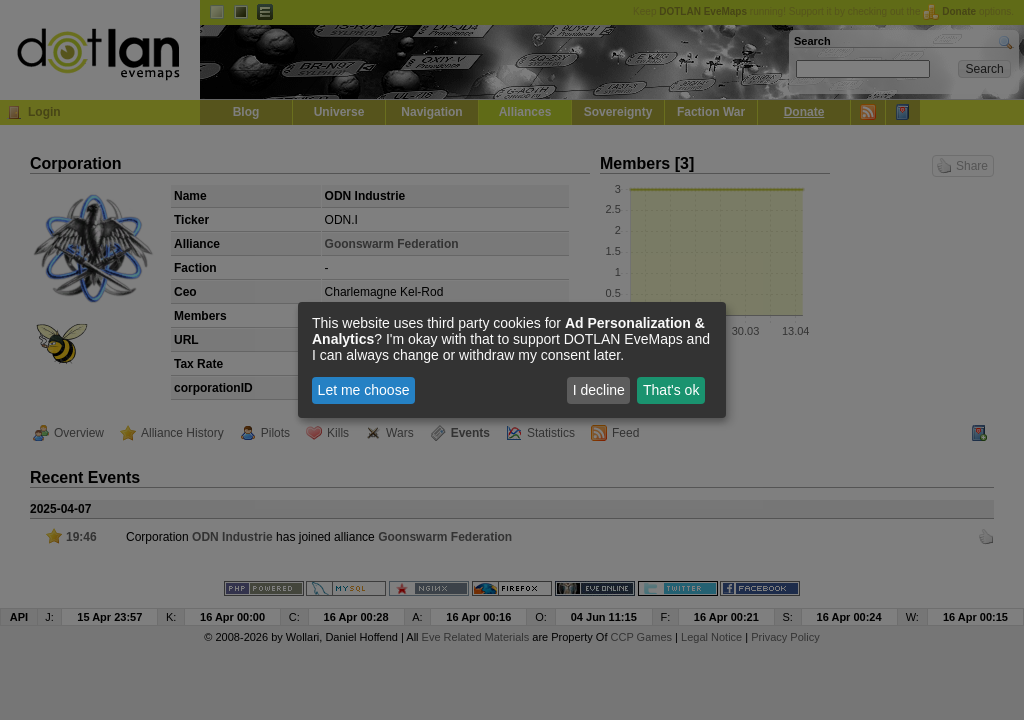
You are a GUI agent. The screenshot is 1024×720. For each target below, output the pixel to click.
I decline (599, 390)
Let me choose (364, 390)
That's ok (671, 390)
